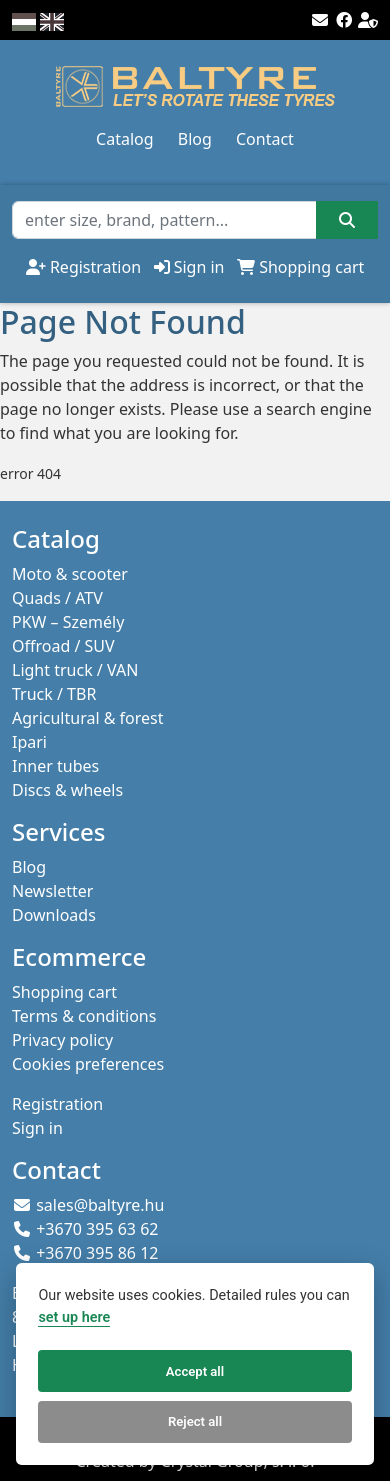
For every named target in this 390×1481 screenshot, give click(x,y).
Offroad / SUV (63, 646)
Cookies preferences (88, 1064)
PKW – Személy (68, 622)
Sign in (199, 267)
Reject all (195, 1421)
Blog (195, 139)
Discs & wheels (67, 790)
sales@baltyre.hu (100, 1205)
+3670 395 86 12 (97, 1253)
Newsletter (52, 891)
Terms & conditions (84, 1016)
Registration (95, 267)
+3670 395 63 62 (97, 1229)
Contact (265, 139)
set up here (74, 1317)
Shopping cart (311, 267)
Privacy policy (62, 1040)
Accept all (195, 1371)
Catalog (125, 139)
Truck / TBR (54, 694)
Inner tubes (55, 766)
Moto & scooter (70, 574)
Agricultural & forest (88, 718)
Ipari (29, 742)
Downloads (54, 915)
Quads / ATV (57, 598)
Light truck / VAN (75, 670)
